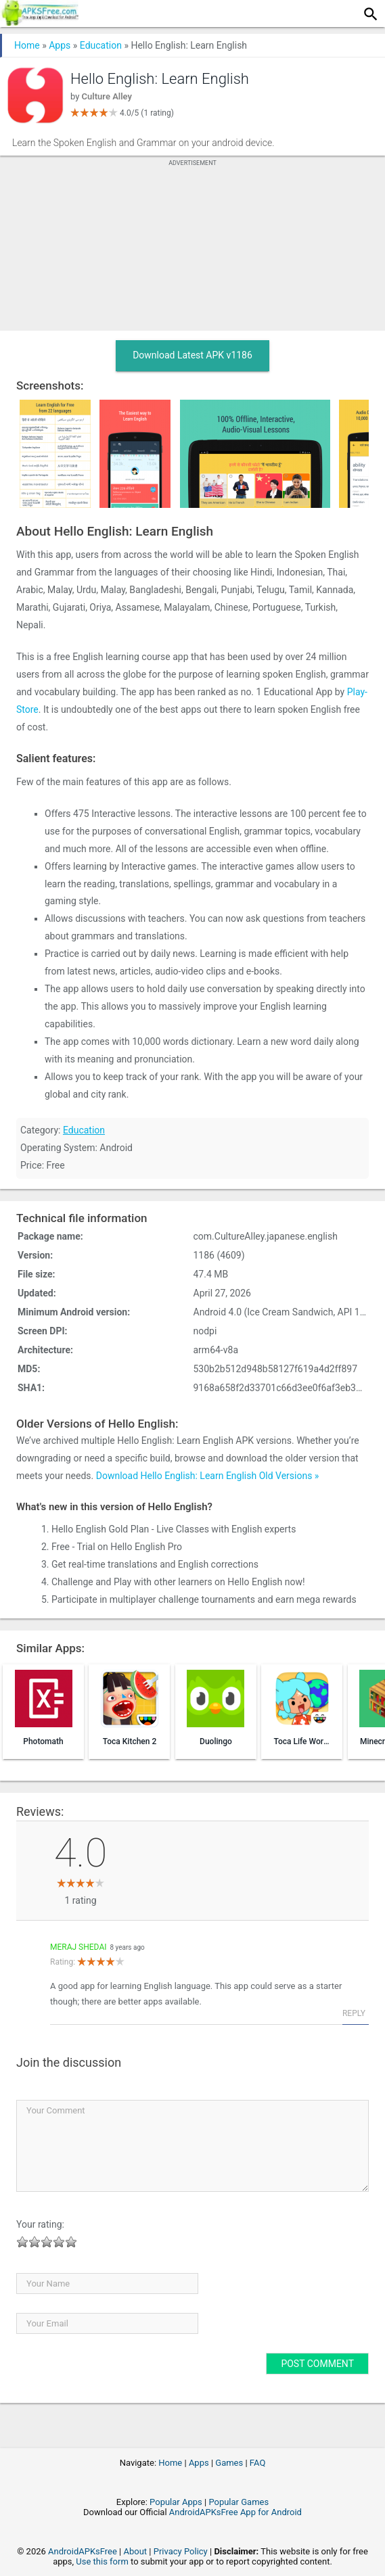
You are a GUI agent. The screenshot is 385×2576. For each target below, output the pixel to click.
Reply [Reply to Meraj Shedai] (353, 2013)
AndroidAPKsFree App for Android (235, 2512)
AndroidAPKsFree (82, 2551)
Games (229, 2463)
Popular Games (238, 2502)
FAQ (257, 2463)
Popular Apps (176, 2502)
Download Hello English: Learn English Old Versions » (207, 1475)
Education (101, 45)
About (135, 2551)
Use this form (102, 2561)
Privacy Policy (181, 2551)
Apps (59, 45)
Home (27, 45)
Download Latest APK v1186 (192, 355)
